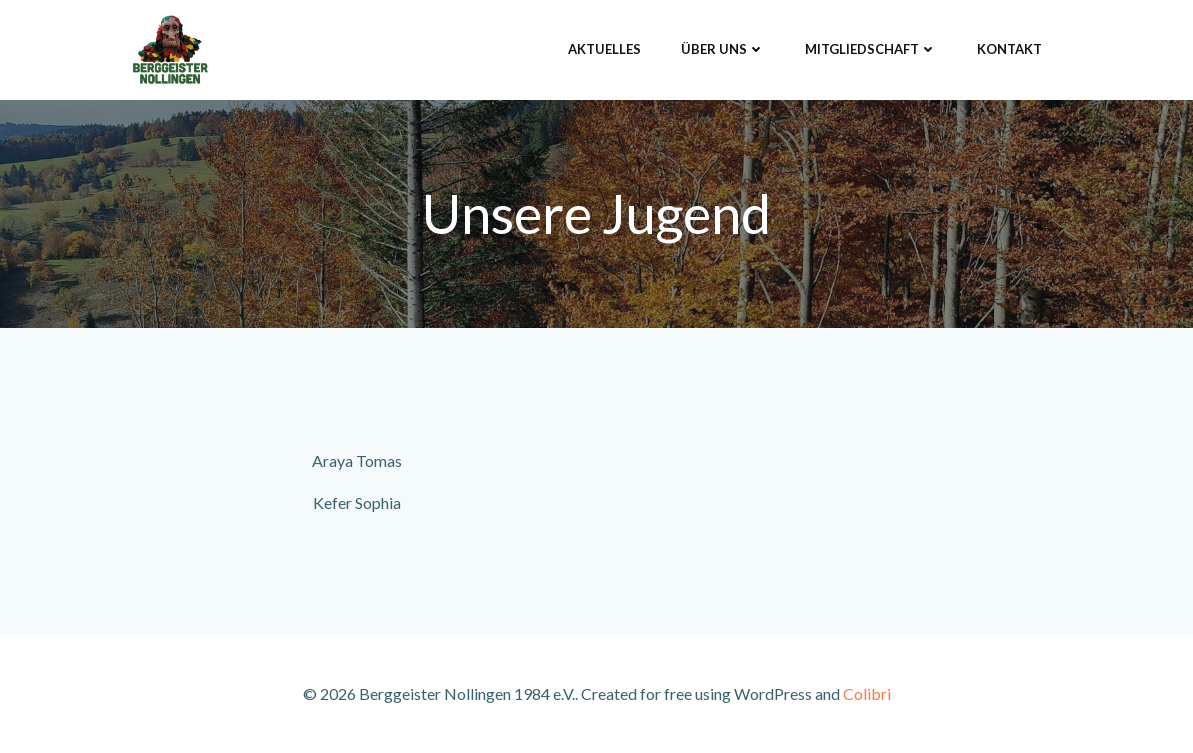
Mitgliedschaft (871, 49)
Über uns (723, 49)
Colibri (867, 693)
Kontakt (1009, 49)
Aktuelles (604, 49)
